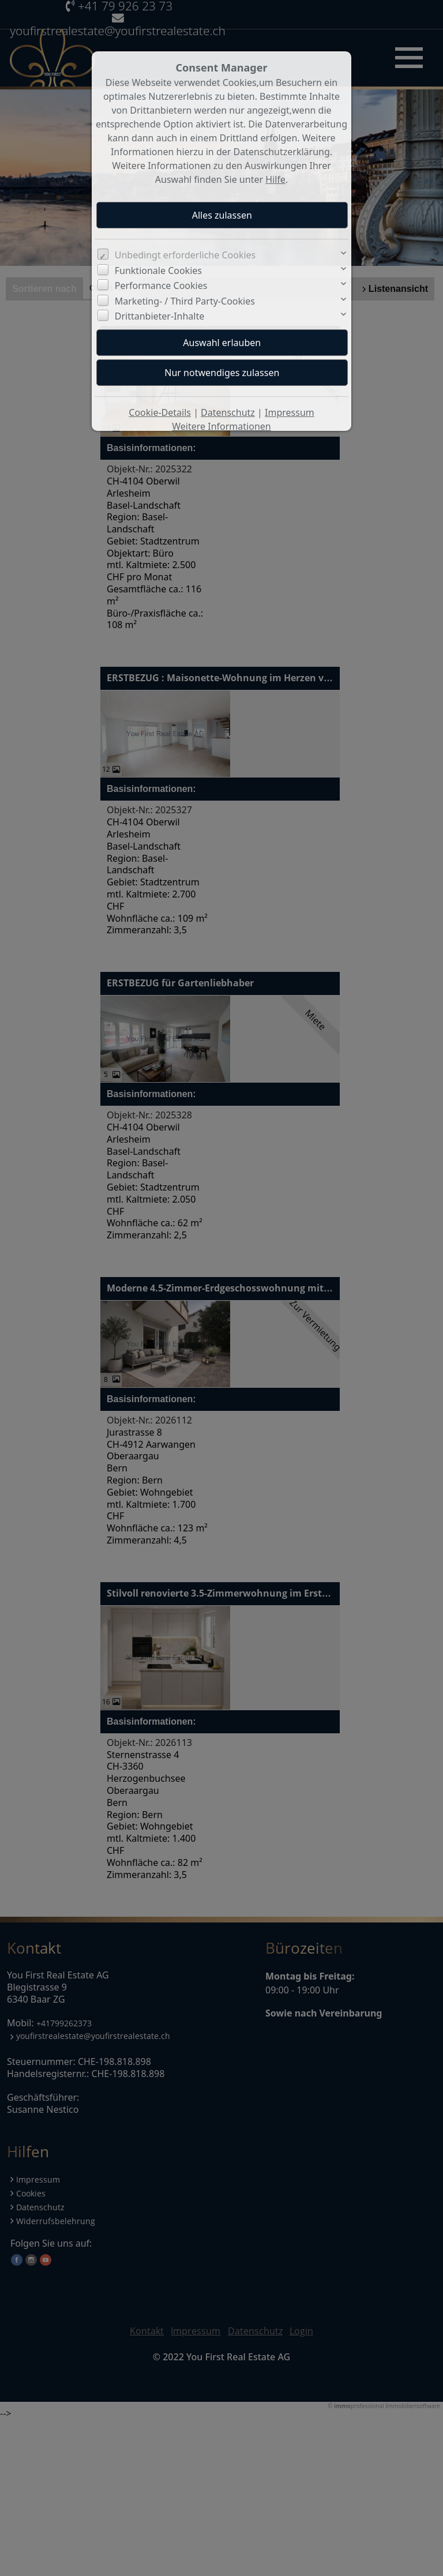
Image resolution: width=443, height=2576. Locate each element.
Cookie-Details (160, 412)
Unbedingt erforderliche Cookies (185, 255)
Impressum (289, 412)
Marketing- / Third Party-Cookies (185, 301)
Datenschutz (228, 412)
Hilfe (275, 179)
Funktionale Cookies (158, 270)
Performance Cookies (161, 285)
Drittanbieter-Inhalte (160, 316)
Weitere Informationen (221, 426)
